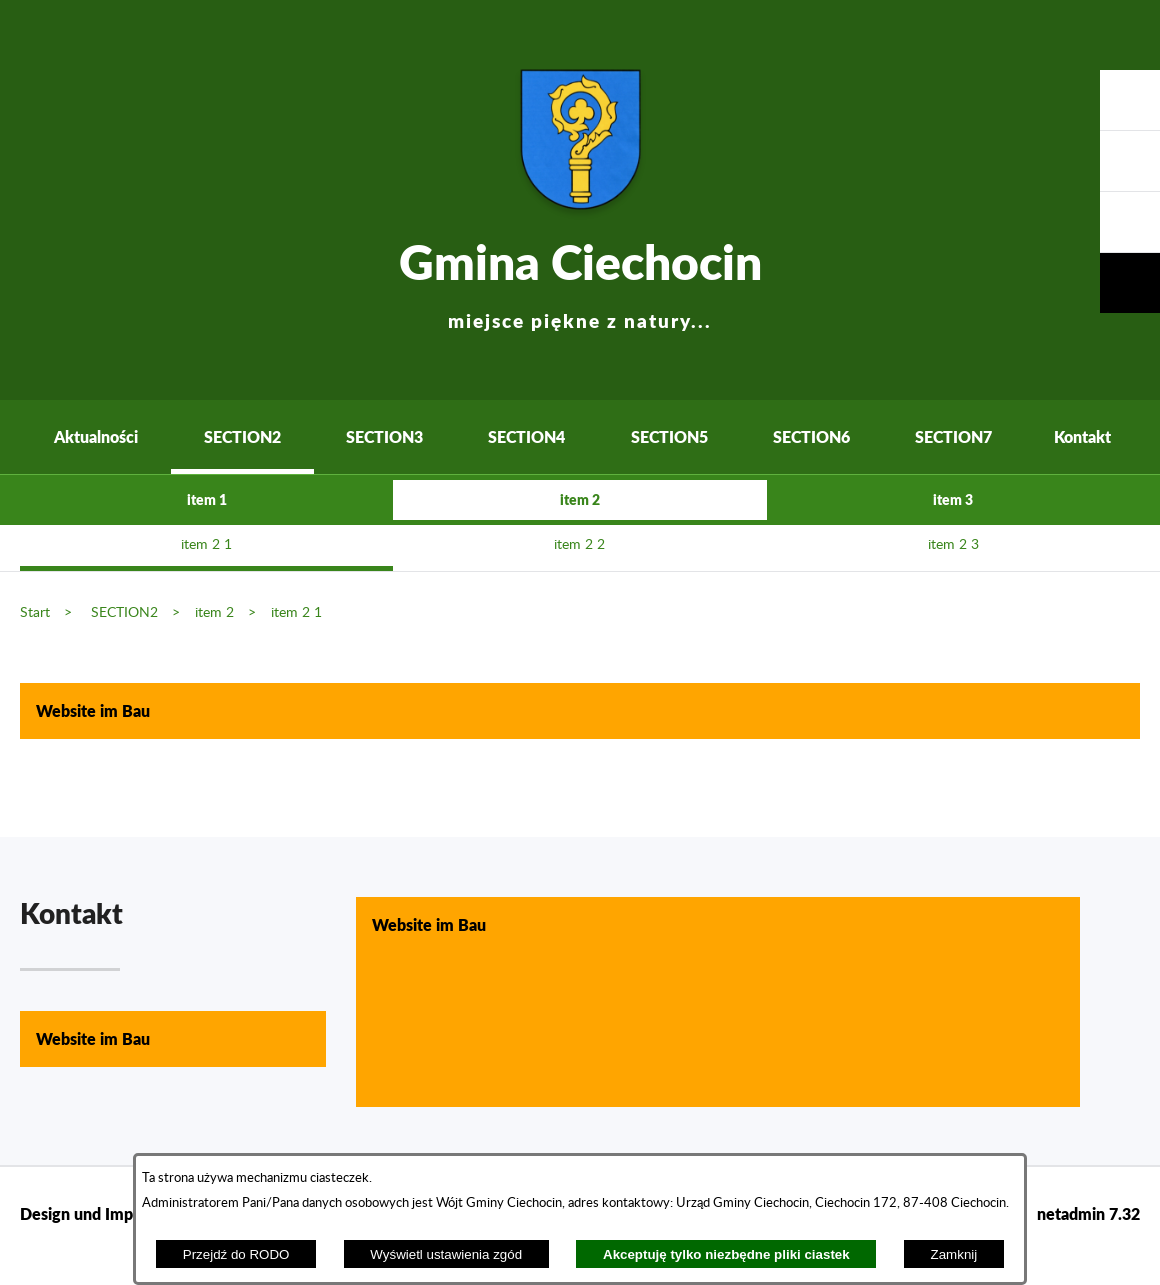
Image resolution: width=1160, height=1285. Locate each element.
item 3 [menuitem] (953, 499)
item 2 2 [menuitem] (579, 545)
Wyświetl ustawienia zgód (446, 1254)
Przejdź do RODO (236, 1254)
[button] (1130, 222)
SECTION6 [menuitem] (811, 436)
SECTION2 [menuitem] (242, 436)
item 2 (214, 612)
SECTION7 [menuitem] (953, 436)
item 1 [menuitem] (207, 499)
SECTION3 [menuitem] (384, 436)
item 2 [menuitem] (580, 499)
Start (35, 612)
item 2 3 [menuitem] (953, 545)
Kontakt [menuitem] (1082, 436)
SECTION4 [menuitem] (526, 436)
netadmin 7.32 (1088, 1213)
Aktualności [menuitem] (96, 436)
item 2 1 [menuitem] (206, 545)
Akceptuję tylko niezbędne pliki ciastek (726, 1254)
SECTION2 (124, 612)
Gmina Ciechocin (580, 279)
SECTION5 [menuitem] (669, 436)
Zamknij (954, 1254)
